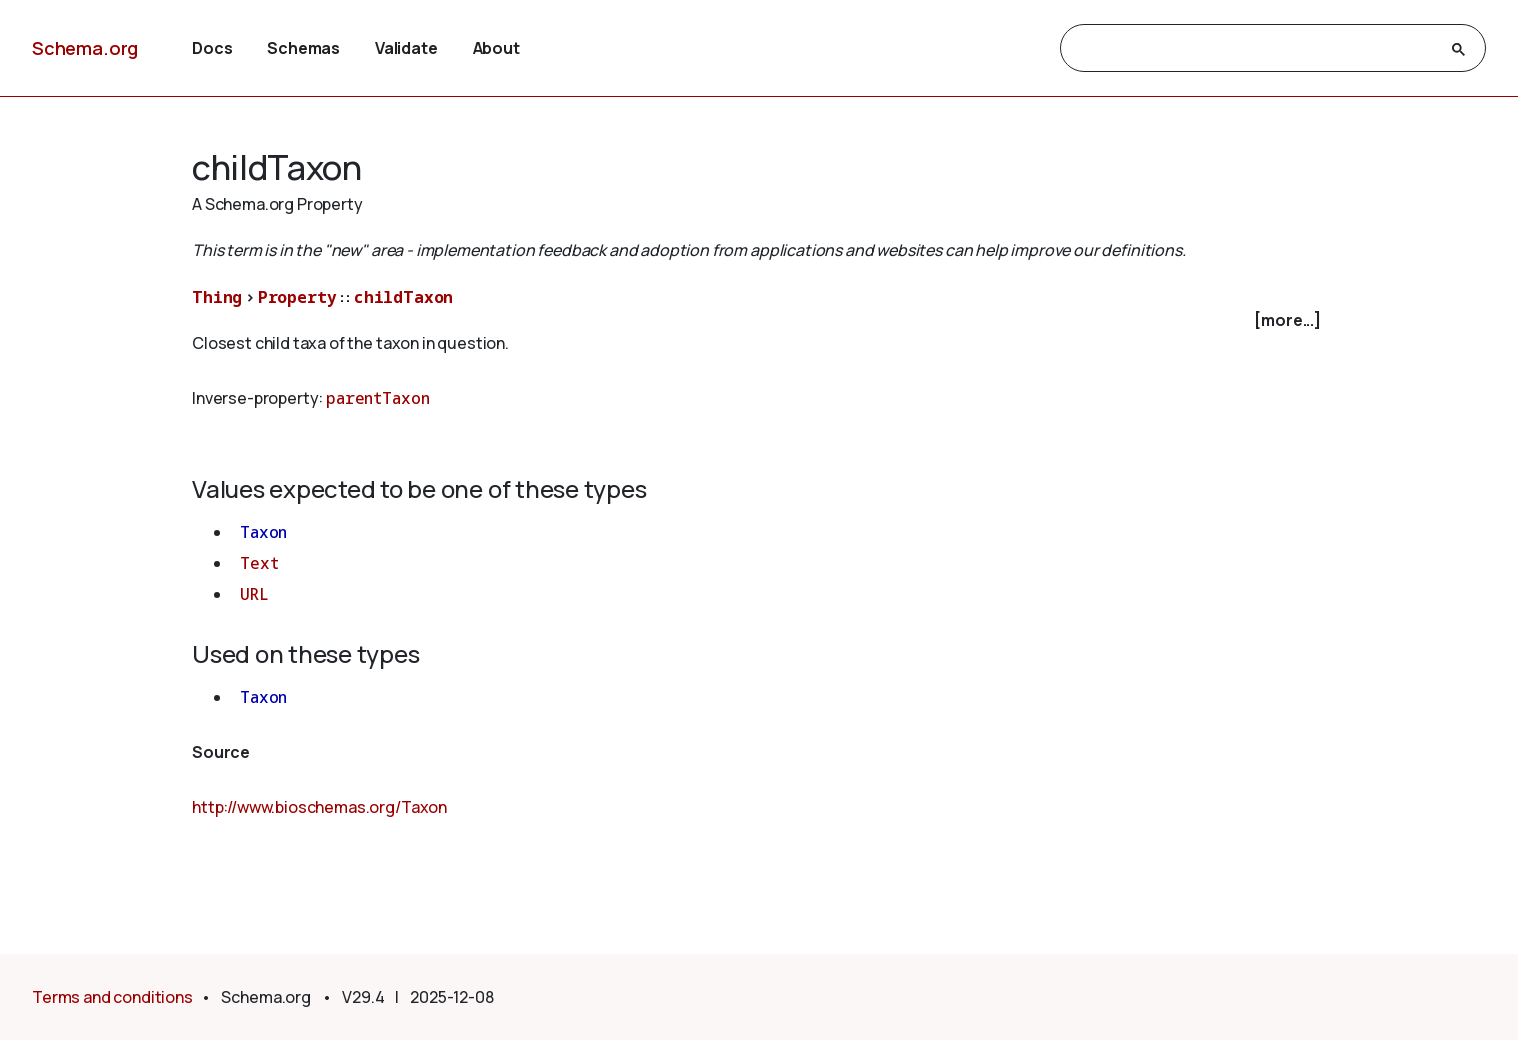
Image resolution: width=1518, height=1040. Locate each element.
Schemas (303, 48)
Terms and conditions (112, 997)
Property (297, 297)
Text (259, 563)
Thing (217, 297)
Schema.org (85, 48)
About (496, 48)
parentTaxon (377, 398)
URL (254, 594)
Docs (212, 48)
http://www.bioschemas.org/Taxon (319, 807)
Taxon (263, 532)
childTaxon (403, 297)
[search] (1255, 49)
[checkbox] (759, 320)
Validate (406, 48)
